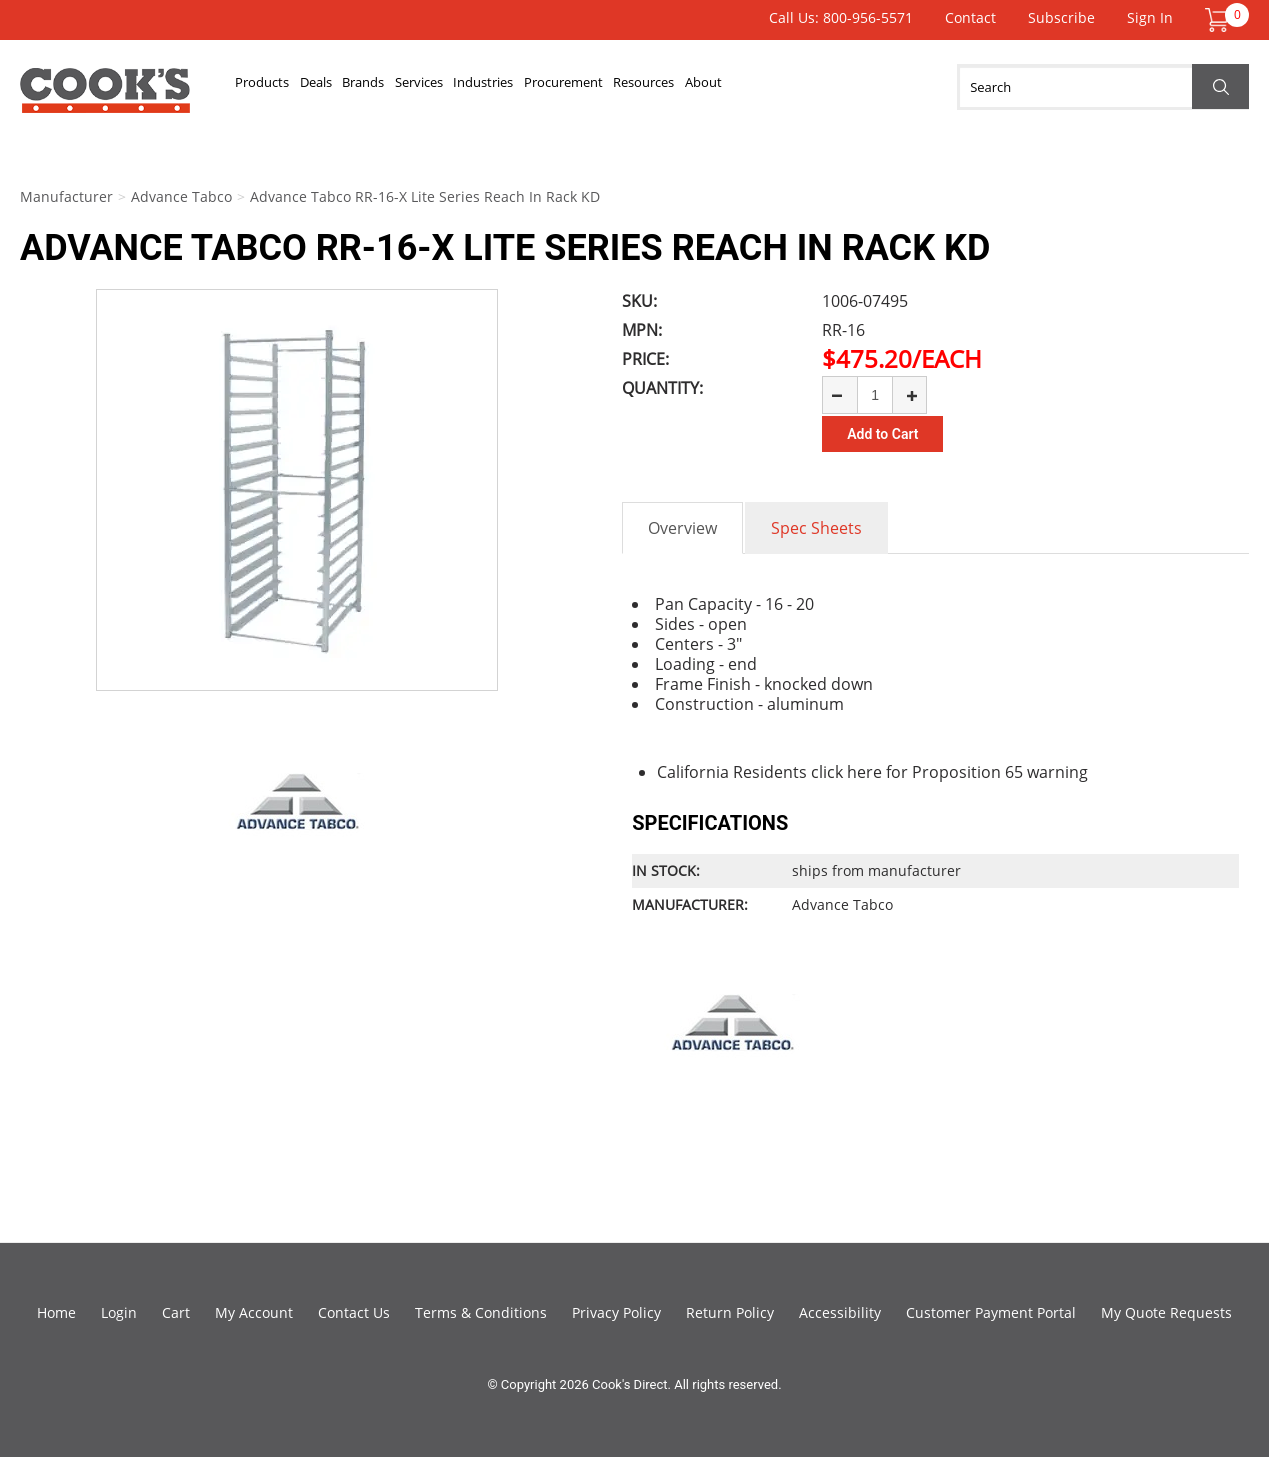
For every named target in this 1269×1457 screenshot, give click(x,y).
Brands (406, 87)
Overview (682, 528)
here (864, 772)
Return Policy (730, 1312)
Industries (563, 87)
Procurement (663, 87)
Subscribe (1061, 17)
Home (56, 1312)
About (841, 87)
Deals (342, 87)
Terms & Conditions (481, 1312)
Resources (764, 87)
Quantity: (662, 388)
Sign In (1150, 17)
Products (271, 87)
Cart (176, 1312)
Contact (970, 17)
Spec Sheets (816, 528)
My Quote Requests (1166, 1312)
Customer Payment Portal (991, 1312)
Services (480, 87)
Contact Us (354, 1312)
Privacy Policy (616, 1312)
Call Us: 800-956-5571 (841, 17)
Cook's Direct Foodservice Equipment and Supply (105, 98)
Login (119, 1312)
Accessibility (840, 1312)
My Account (254, 1312)
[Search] (1103, 87)
